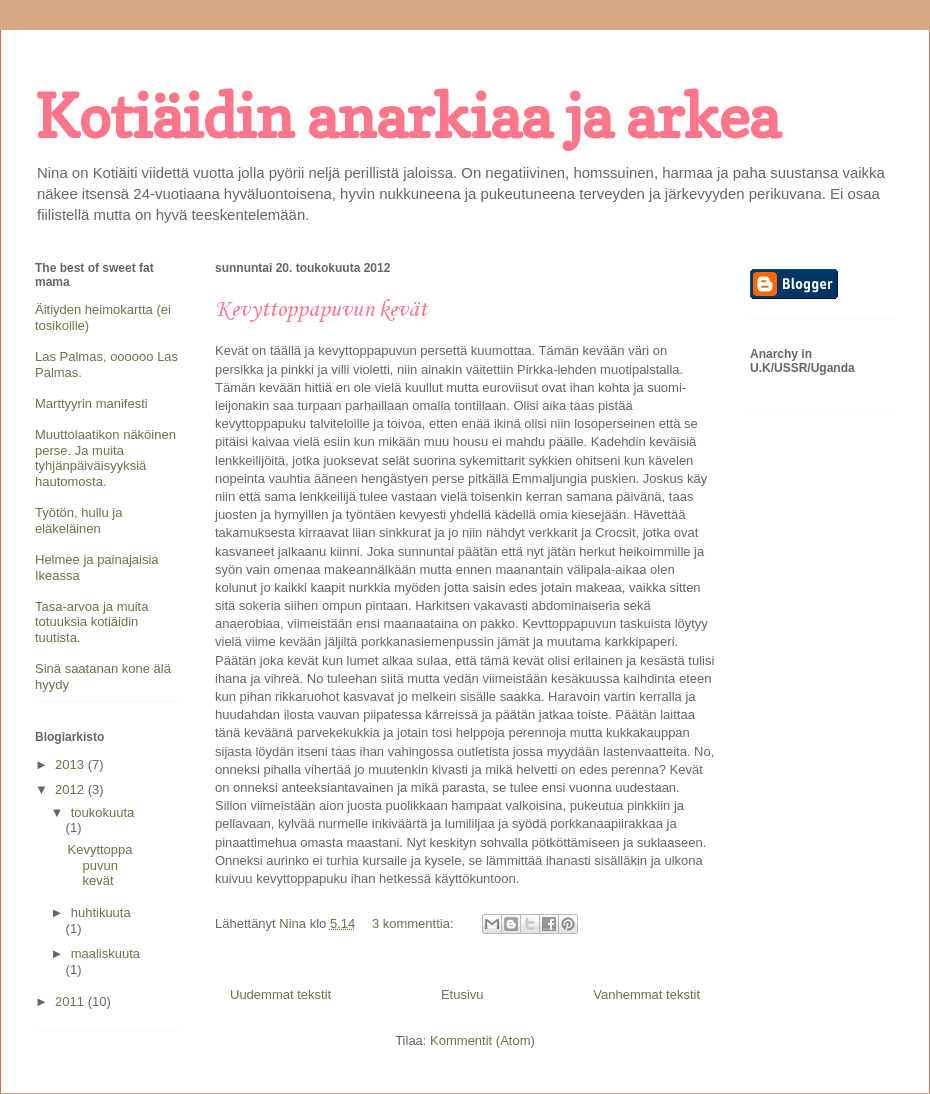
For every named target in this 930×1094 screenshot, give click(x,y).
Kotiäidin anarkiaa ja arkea (407, 116)
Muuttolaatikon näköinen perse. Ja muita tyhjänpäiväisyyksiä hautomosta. (105, 458)
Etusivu (462, 994)
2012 (71, 789)
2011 (71, 1001)
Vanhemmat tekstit (646, 994)
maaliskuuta (105, 953)
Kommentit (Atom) (482, 1040)
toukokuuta (103, 812)
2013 (71, 764)
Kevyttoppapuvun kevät (321, 310)
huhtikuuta (101, 912)
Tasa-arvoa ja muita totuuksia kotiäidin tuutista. (91, 622)
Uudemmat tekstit (280, 994)
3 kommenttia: (414, 923)
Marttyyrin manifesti (91, 403)
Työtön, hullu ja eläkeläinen (78, 520)
